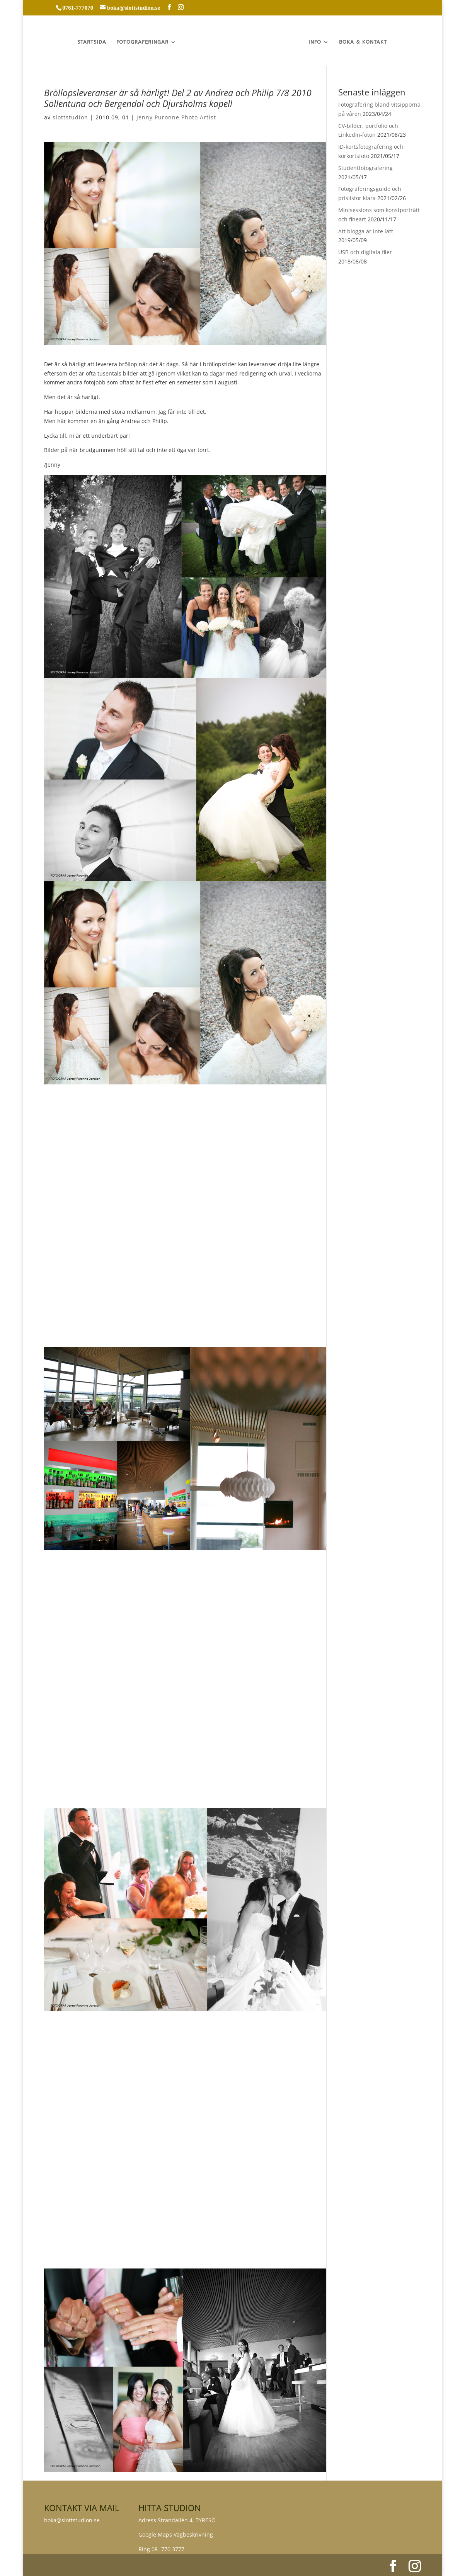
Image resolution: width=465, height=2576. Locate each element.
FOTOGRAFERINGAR (142, 42)
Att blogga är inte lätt (365, 231)
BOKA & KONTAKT (364, 42)
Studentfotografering (365, 168)
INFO (315, 42)
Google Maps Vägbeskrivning (175, 2534)
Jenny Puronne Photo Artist (176, 117)
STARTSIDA (91, 42)
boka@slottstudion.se (72, 2520)
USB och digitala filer (365, 252)
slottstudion (70, 117)
